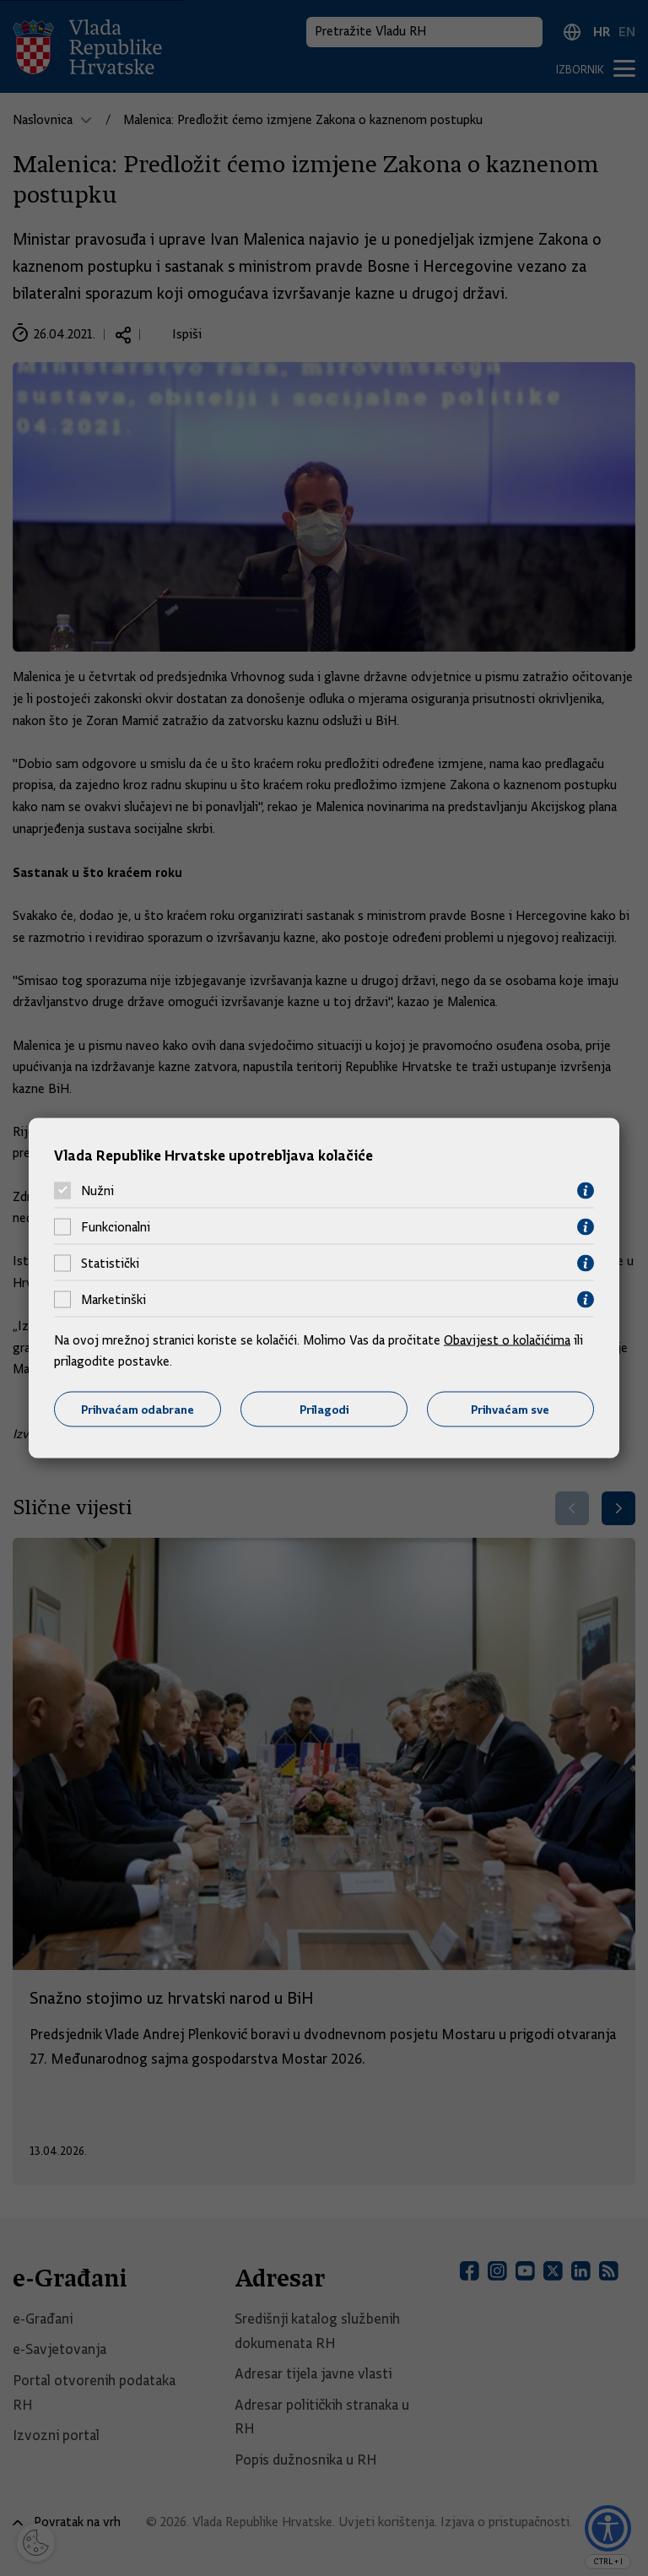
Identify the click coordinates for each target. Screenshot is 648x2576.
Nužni (97, 1191)
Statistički (110, 1263)
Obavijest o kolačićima (507, 1339)
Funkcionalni (115, 1227)
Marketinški (113, 1299)
